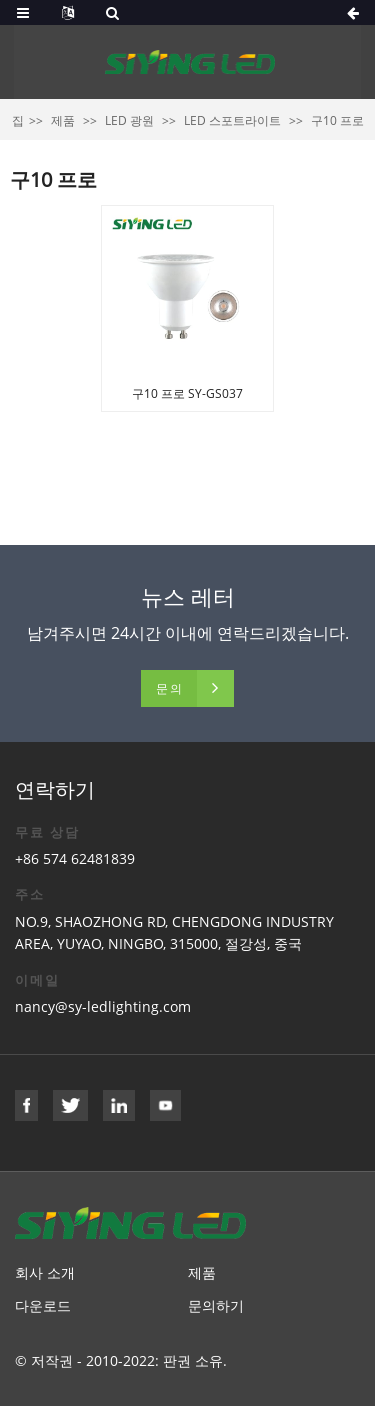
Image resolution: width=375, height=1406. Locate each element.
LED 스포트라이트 (232, 120)
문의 (170, 688)
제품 (63, 120)
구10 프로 (337, 120)
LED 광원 (129, 120)
